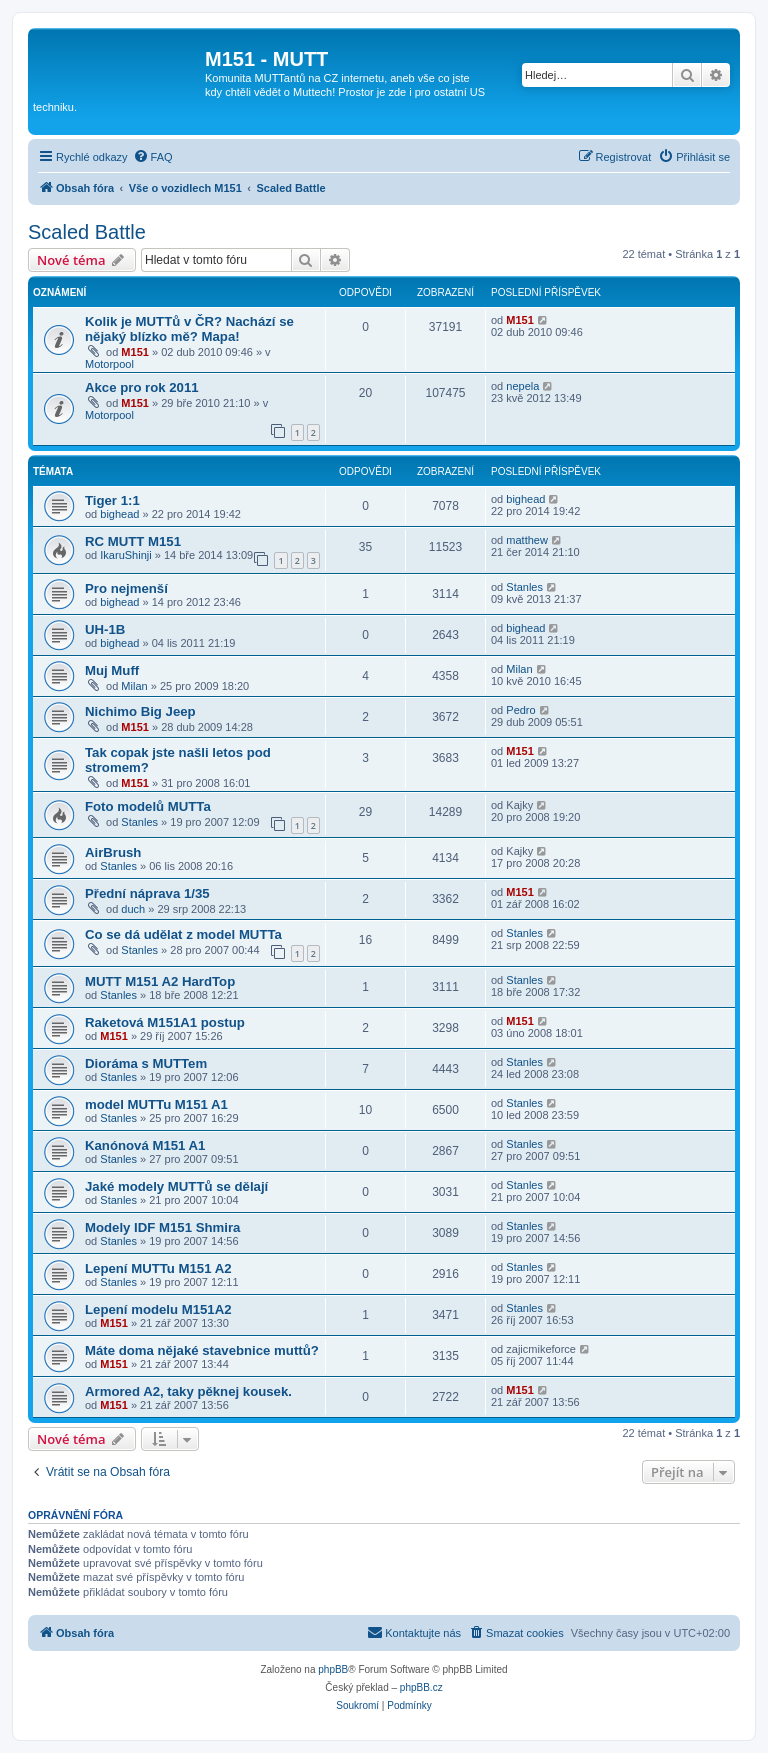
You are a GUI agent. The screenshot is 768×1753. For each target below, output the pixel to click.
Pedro (520, 710)
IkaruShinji (125, 555)
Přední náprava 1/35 (147, 893)
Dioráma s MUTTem (146, 1063)
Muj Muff (112, 670)
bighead (119, 514)
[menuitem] (153, 157)
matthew (527, 540)
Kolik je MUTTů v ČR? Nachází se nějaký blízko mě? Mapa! (189, 329)
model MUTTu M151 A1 (156, 1104)
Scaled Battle (87, 232)
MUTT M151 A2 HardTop (160, 981)
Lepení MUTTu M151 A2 (158, 1268)
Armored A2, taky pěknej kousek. (188, 1391)
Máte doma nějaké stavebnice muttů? (202, 1350)
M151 (135, 352)
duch (133, 909)
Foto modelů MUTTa (148, 806)
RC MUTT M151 (133, 541)
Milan (134, 686)
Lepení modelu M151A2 (158, 1309)
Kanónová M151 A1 (145, 1145)
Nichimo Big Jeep (140, 711)
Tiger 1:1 (112, 500)
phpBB (333, 1669)
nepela (522, 386)
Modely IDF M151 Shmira (162, 1227)
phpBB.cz (421, 1687)
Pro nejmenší (126, 588)
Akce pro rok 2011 (142, 387)
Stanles (524, 587)
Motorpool (109, 364)
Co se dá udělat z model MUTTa (183, 934)
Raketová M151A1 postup (165, 1022)
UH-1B (105, 629)
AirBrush (113, 852)
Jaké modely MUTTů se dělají (176, 1186)
